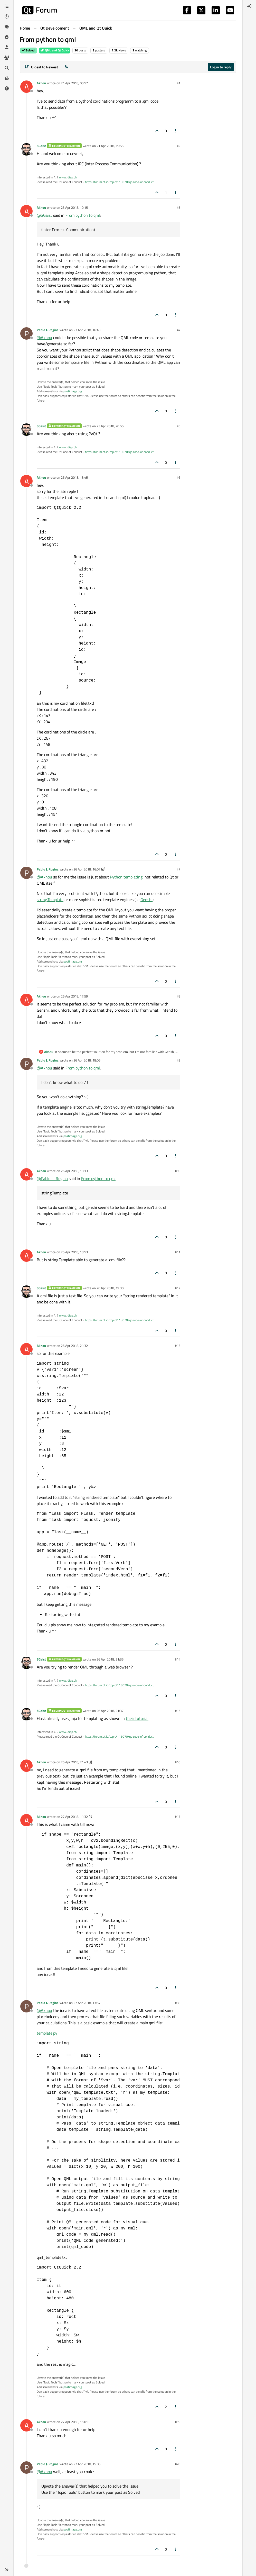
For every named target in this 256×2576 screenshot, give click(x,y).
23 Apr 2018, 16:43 (86, 329)
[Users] (6, 47)
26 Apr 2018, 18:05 (86, 1060)
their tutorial (137, 1718)
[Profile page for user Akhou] (26, 86)
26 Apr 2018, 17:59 (74, 996)
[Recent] (6, 16)
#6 (178, 477)
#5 (178, 426)
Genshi (146, 899)
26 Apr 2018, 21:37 (110, 1710)
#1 (178, 83)
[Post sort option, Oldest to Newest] (41, 67)
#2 (178, 145)
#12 (177, 1288)
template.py (47, 2033)
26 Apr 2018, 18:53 (74, 1252)
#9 (178, 1060)
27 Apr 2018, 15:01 (74, 2421)
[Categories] (6, 6)
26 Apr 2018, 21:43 (74, 1762)
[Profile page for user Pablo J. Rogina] (26, 333)
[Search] (6, 68)
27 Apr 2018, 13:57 (86, 2002)
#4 (178, 329)
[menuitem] (249, 6)
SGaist (41, 145)
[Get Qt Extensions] (6, 78)
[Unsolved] (6, 88)
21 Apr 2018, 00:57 (74, 83)
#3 (178, 207)
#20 (177, 2463)
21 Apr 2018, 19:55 (110, 145)
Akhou (41, 83)
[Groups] (6, 57)
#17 (177, 1816)
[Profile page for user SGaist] (26, 149)
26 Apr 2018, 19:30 (110, 1288)
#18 (177, 2002)
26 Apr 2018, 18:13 (74, 1170)
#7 (178, 869)
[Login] (249, 6)
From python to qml (82, 215)
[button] (6, 2570)
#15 (177, 1710)
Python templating (126, 877)
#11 (177, 1252)
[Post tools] (176, 131)
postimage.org (72, 391)
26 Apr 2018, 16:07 (86, 869)
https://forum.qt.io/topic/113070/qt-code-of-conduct (119, 181)
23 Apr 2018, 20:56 (110, 426)
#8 (178, 996)
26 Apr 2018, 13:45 (74, 477)
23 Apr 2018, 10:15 (74, 207)
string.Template (50, 899)
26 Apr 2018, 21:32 (74, 1345)
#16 (177, 1762)
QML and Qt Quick (54, 50)
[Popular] (6, 37)
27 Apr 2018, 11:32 (74, 1816)
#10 (177, 1170)
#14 (177, 1659)
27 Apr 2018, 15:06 (86, 2463)
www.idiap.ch (68, 177)
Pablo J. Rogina (48, 329)
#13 (177, 1345)
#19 (177, 2421)
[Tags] (6, 27)
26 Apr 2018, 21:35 (110, 1659)
